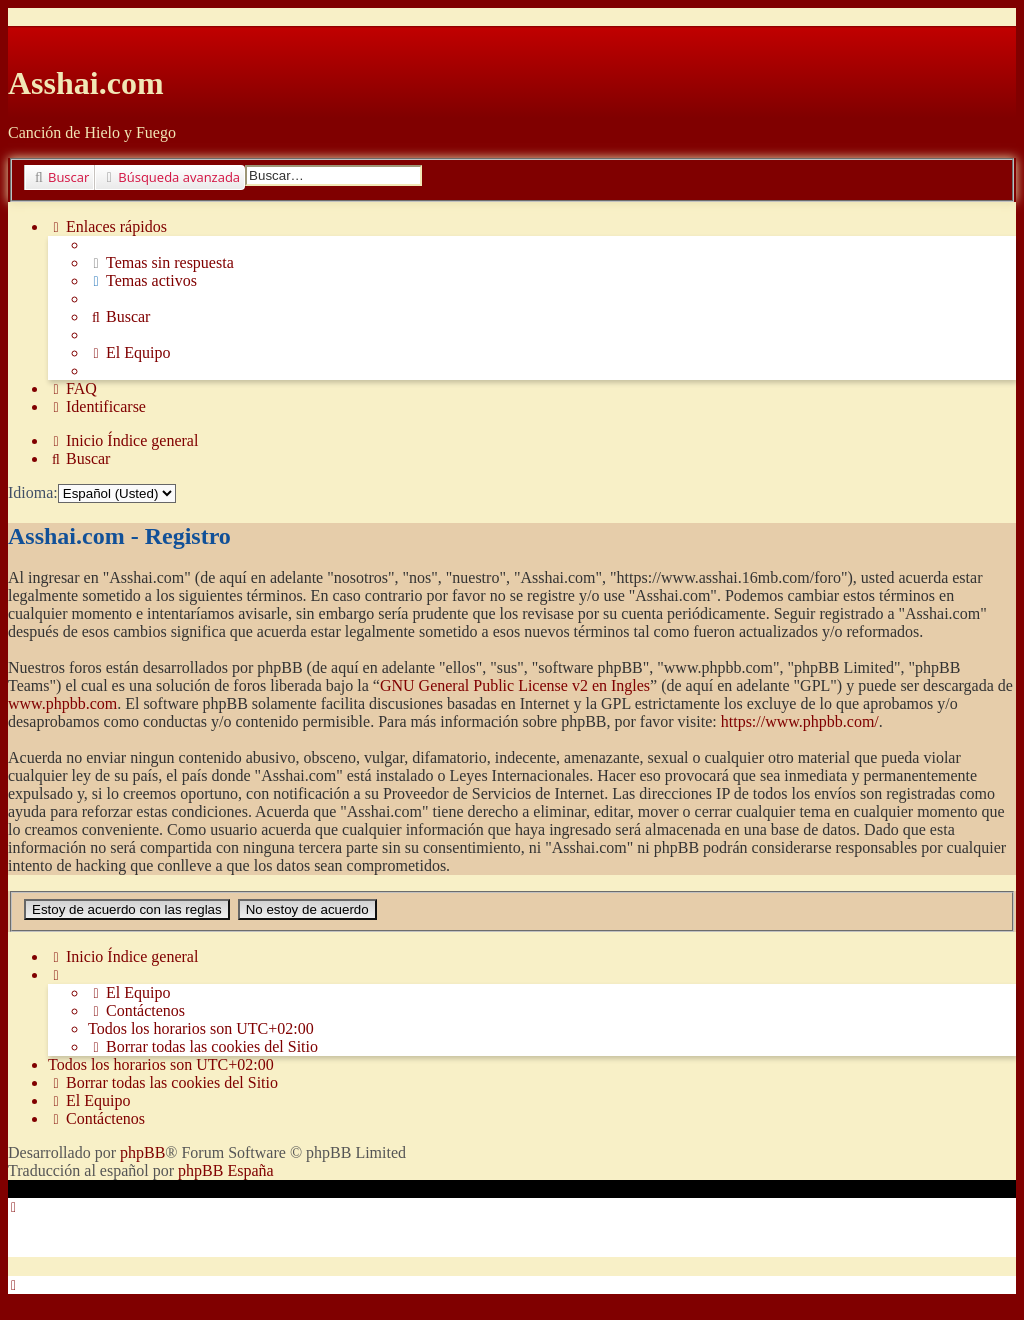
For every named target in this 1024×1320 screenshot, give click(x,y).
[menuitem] (161, 263)
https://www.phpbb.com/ (800, 721)
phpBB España (226, 1170)
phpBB (142, 1152)
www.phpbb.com (62, 703)
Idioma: (33, 492)
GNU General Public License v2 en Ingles (515, 685)
